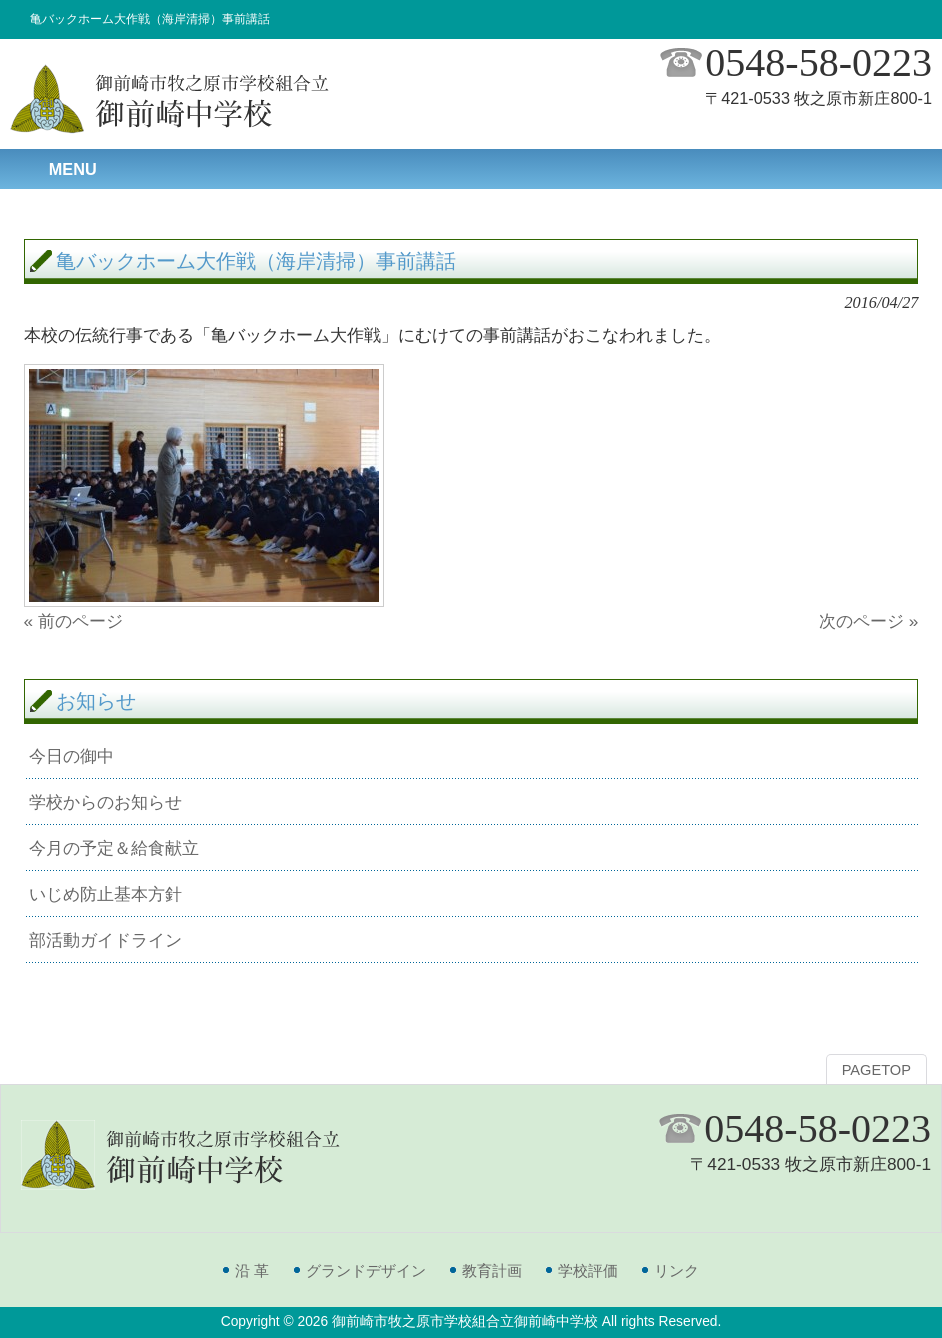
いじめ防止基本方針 (105, 894)
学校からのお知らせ (105, 802)
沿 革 (252, 1270)
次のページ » (868, 621)
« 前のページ (73, 621)
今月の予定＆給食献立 (114, 848)
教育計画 (492, 1270)
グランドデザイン (366, 1270)
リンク (676, 1270)
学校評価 (588, 1270)
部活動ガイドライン (105, 940)
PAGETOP (876, 1070)
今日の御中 (71, 756)
